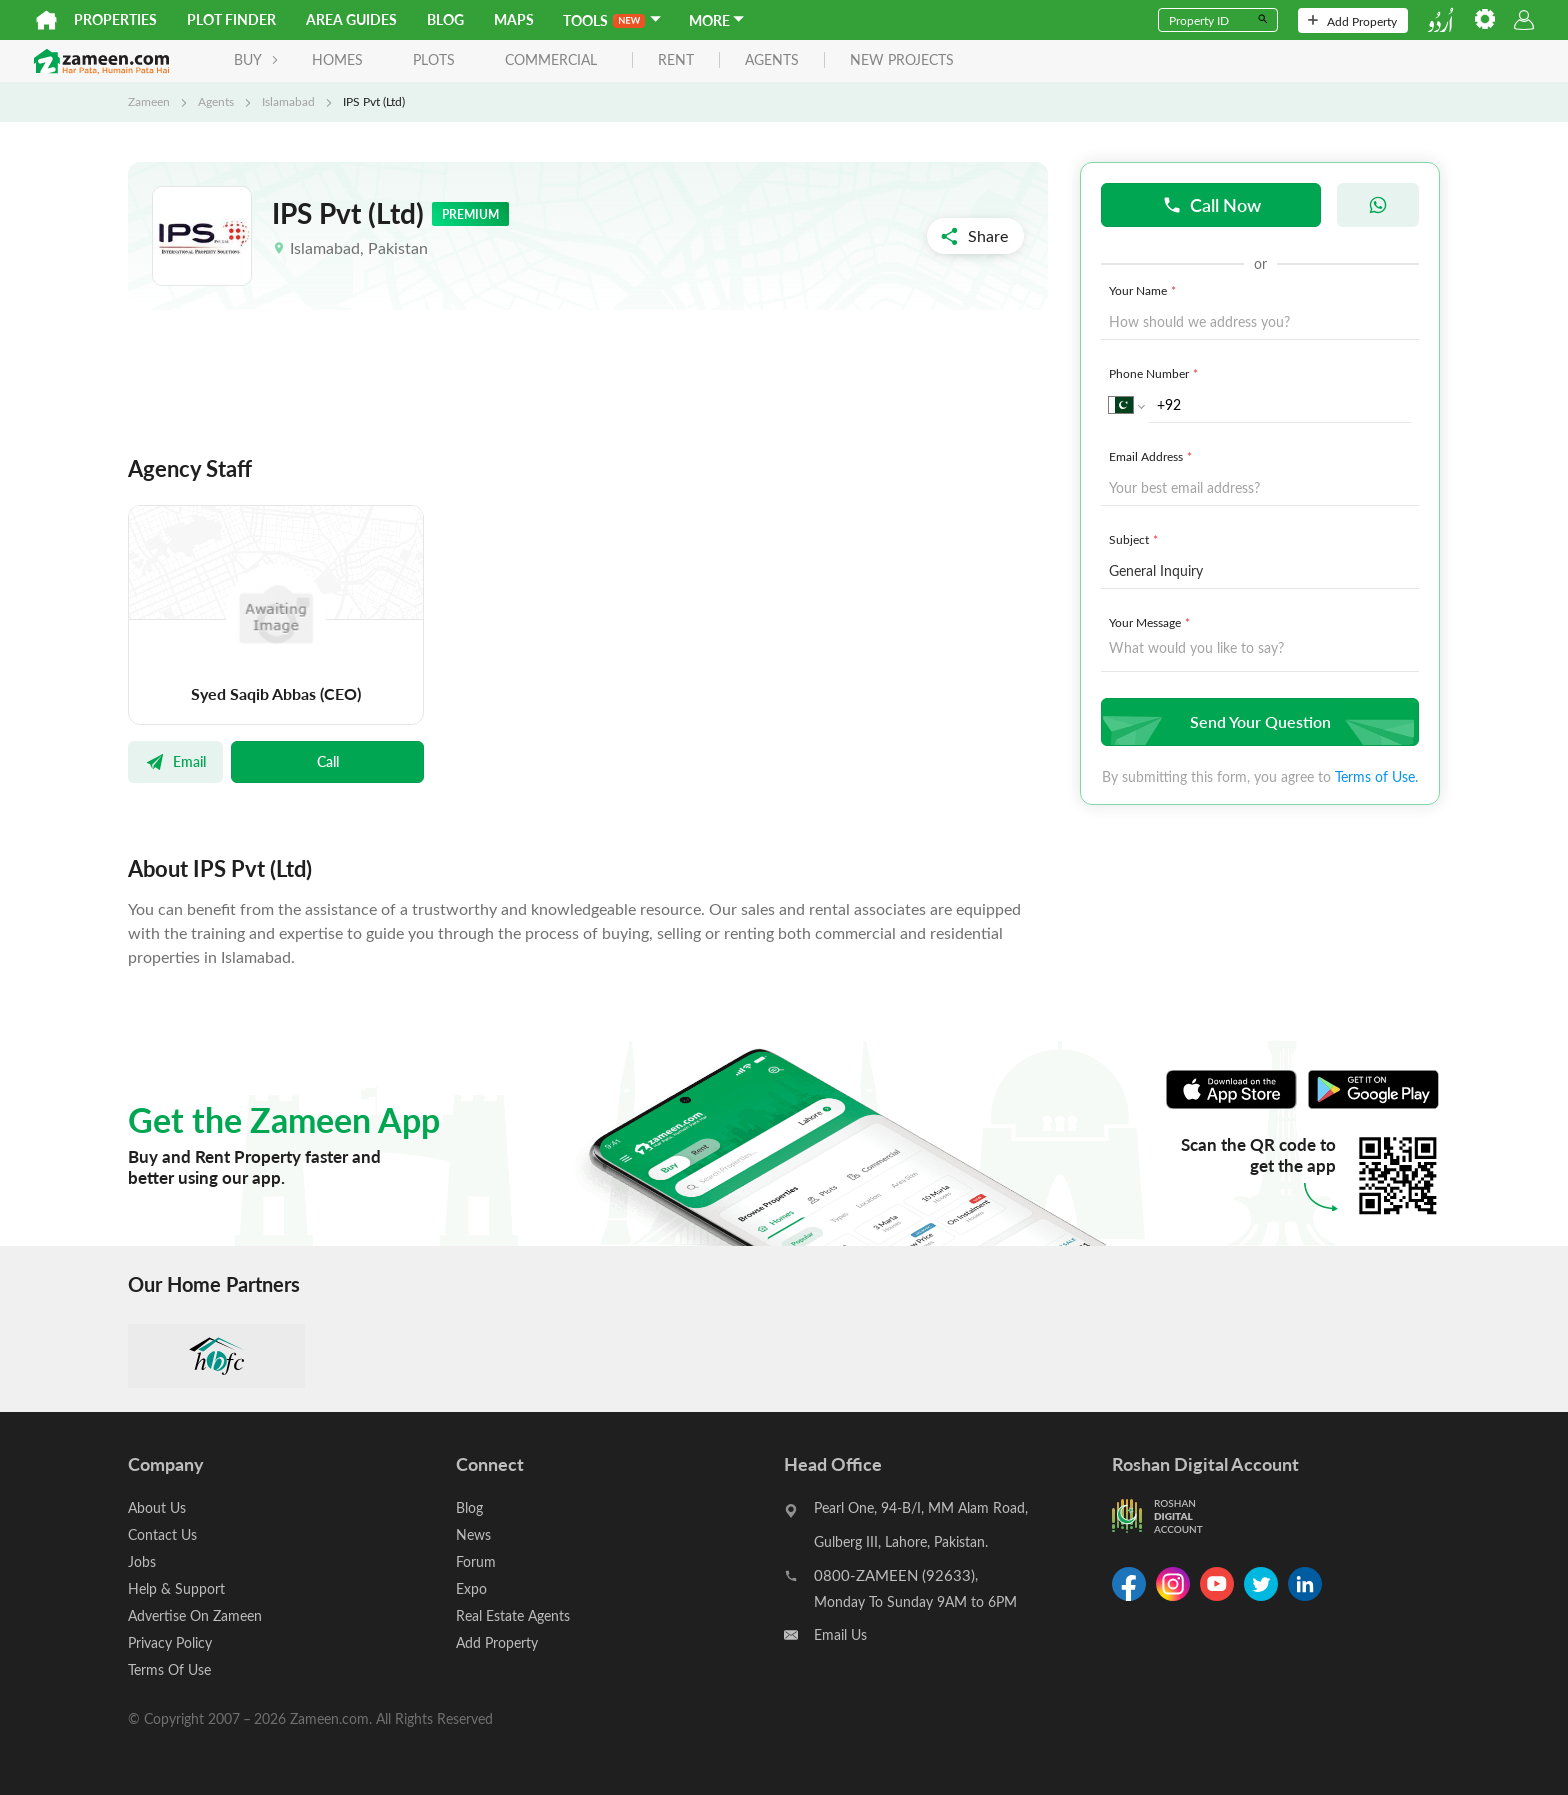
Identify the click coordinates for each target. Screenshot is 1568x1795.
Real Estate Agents (513, 1615)
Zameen (149, 101)
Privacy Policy (170, 1642)
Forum (476, 1561)
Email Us (840, 1634)
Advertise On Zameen (195, 1615)
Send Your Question (1257, 721)
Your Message (1151, 622)
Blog (445, 19)
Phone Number (1155, 373)
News (473, 1534)
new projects (902, 60)
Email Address (1152, 456)
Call (328, 761)
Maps (514, 19)
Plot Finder (231, 19)
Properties (115, 19)
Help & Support (176, 1588)
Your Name (1144, 290)
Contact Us (162, 1534)
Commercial (551, 59)
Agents (216, 101)
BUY (256, 59)
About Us (157, 1507)
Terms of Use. (1376, 776)
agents (772, 60)
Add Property (1352, 21)
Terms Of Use (169, 1669)
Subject (1135, 539)
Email (175, 761)
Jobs (142, 1561)
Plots (434, 59)
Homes (337, 59)
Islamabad (288, 101)
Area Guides (351, 19)
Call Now (1211, 204)
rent (676, 60)
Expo (471, 1588)
